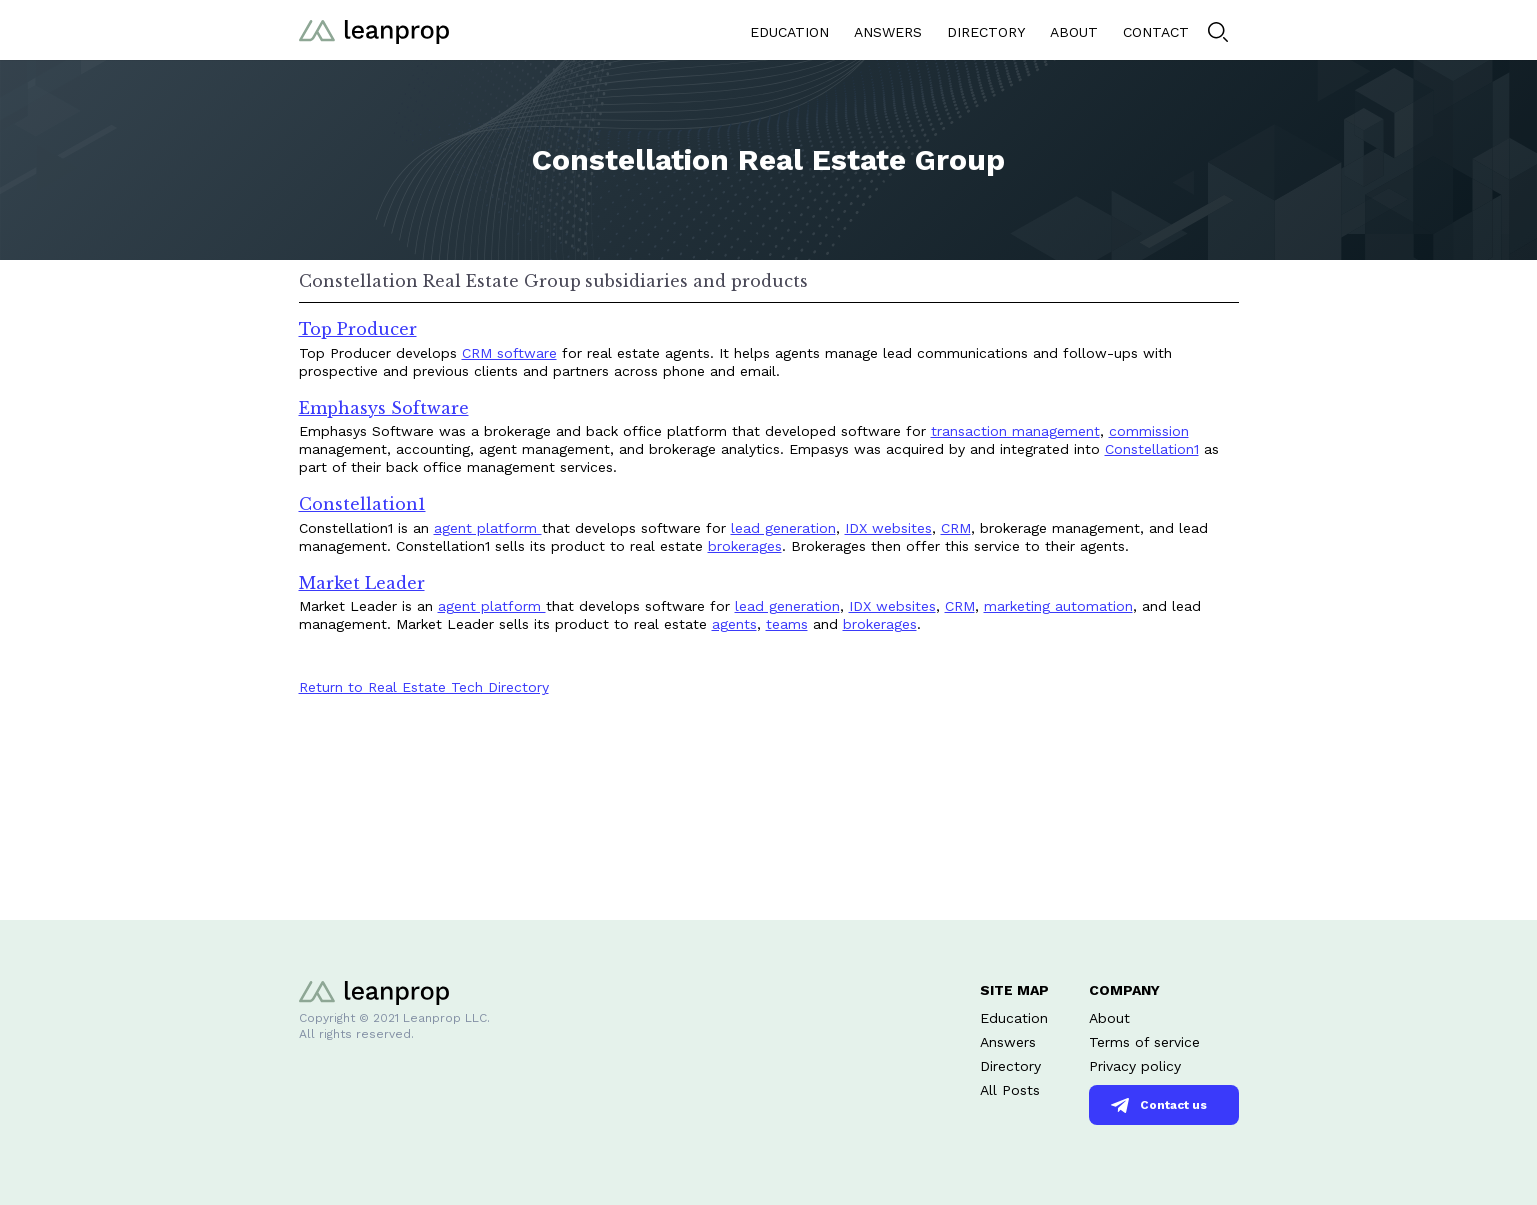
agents (734, 624)
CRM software (509, 353)
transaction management (1015, 431)
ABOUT (1074, 32)
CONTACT (1156, 32)
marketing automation (1058, 606)
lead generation (783, 528)
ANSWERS (888, 32)
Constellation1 (1152, 449)
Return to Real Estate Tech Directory (424, 687)
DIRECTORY (986, 32)
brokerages (745, 546)
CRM (956, 528)
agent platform (488, 528)
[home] (374, 29)
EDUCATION (789, 32)
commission (1149, 431)
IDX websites (888, 528)
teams (787, 624)
